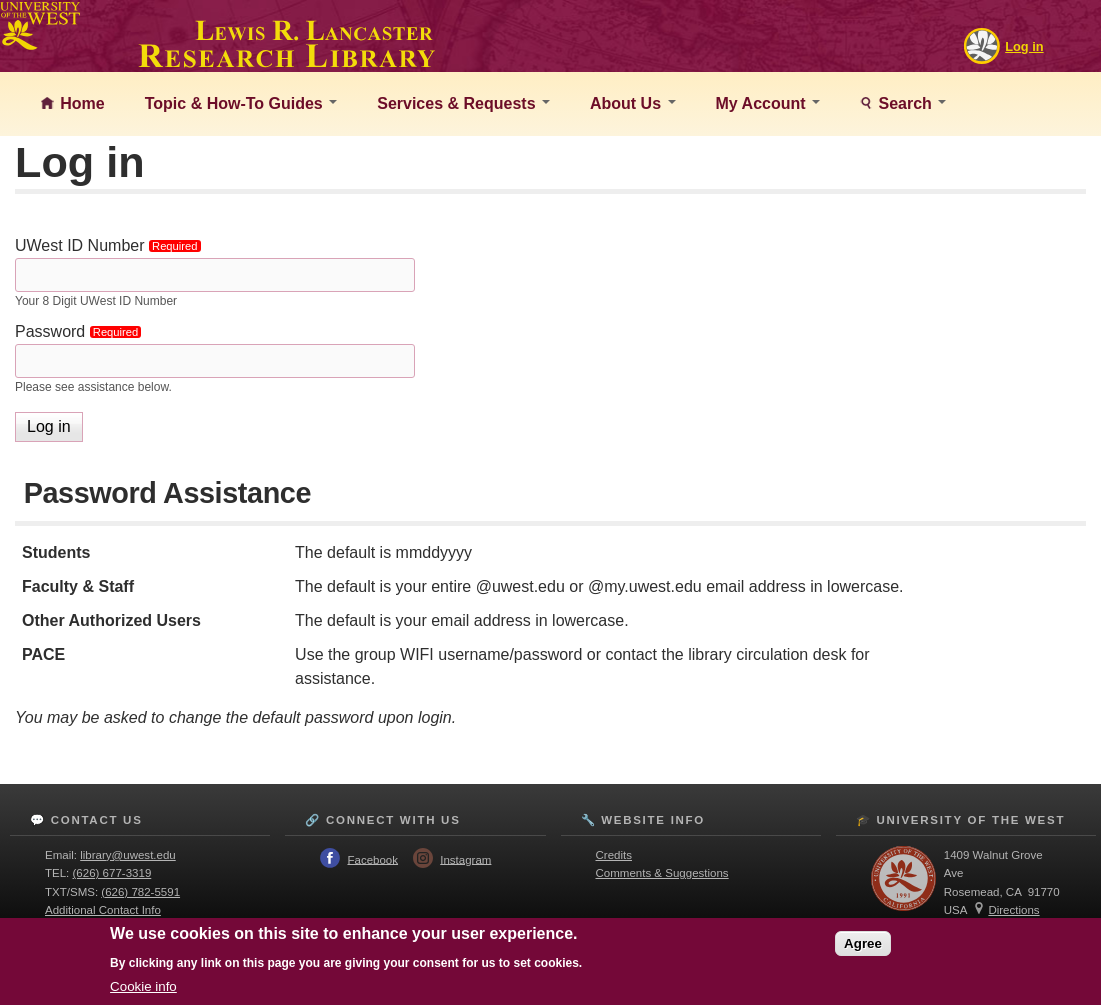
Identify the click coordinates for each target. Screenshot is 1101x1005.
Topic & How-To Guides (241, 103)
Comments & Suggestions (662, 873)
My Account (768, 103)
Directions (1013, 910)
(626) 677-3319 (112, 873)
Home (80, 103)
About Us (633, 103)
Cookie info (143, 986)
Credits (614, 855)
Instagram (465, 859)
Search (910, 103)
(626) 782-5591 (140, 892)
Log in (1024, 46)
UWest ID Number (111, 245)
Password (81, 331)
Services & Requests (463, 103)
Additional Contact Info (103, 910)
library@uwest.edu (128, 855)
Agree (863, 943)
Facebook (372, 859)
